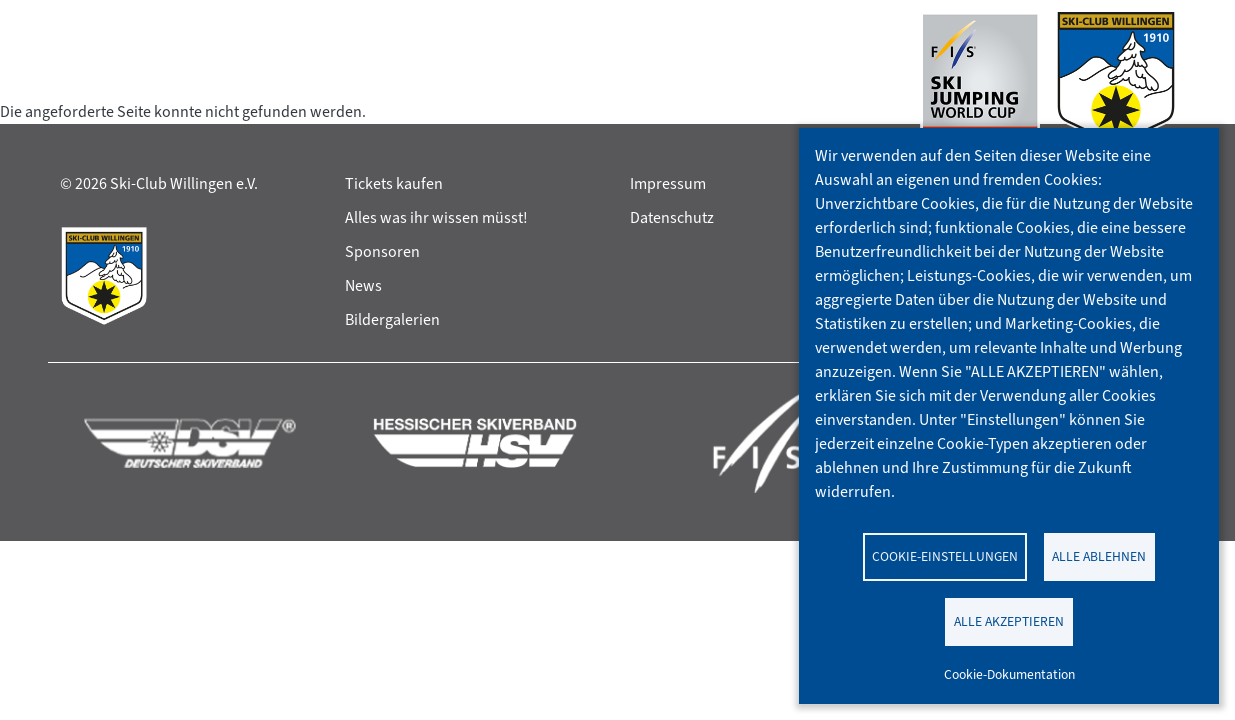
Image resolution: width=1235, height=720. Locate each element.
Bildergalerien (392, 319)
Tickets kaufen (394, 183)
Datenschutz (672, 217)
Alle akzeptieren (1009, 621)
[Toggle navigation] (79, 84)
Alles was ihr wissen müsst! (436, 217)
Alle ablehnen (1099, 556)
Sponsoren (382, 251)
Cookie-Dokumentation (1009, 674)
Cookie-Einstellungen (945, 556)
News (363, 285)
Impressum (668, 183)
